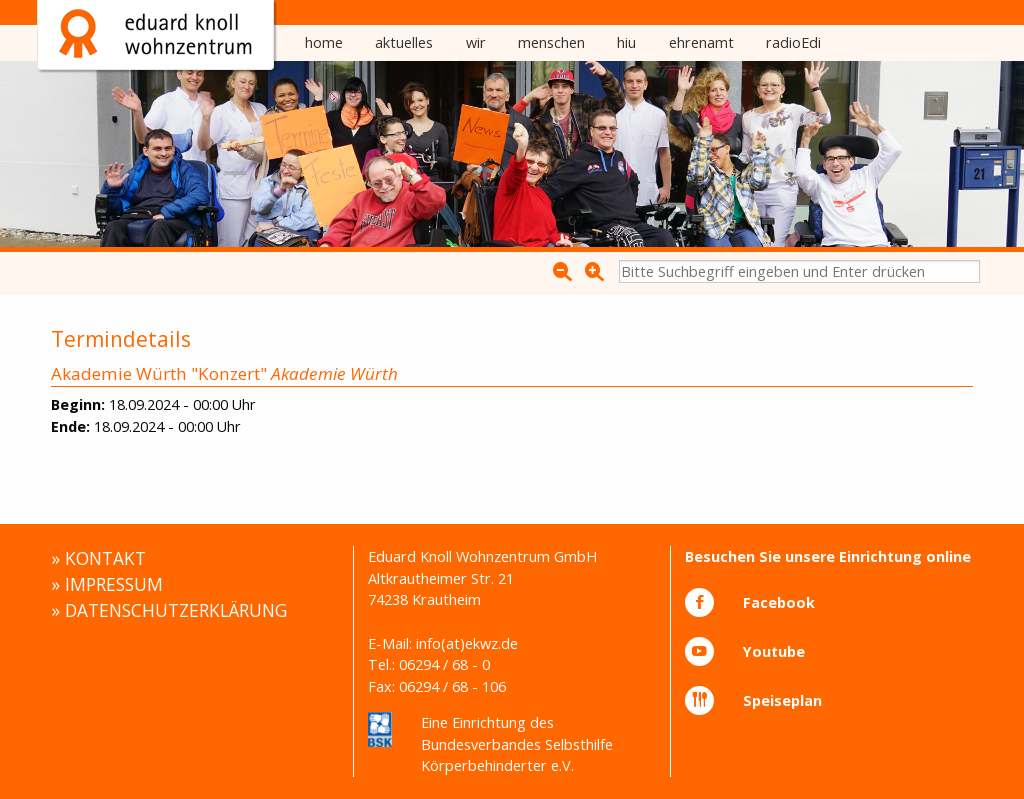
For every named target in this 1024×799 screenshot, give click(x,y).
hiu (626, 42)
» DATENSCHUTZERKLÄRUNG (169, 610)
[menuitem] (324, 43)
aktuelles (404, 42)
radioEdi (793, 42)
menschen (551, 42)
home (324, 42)
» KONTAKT (98, 558)
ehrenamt (701, 42)
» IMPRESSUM (107, 584)
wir (476, 42)
